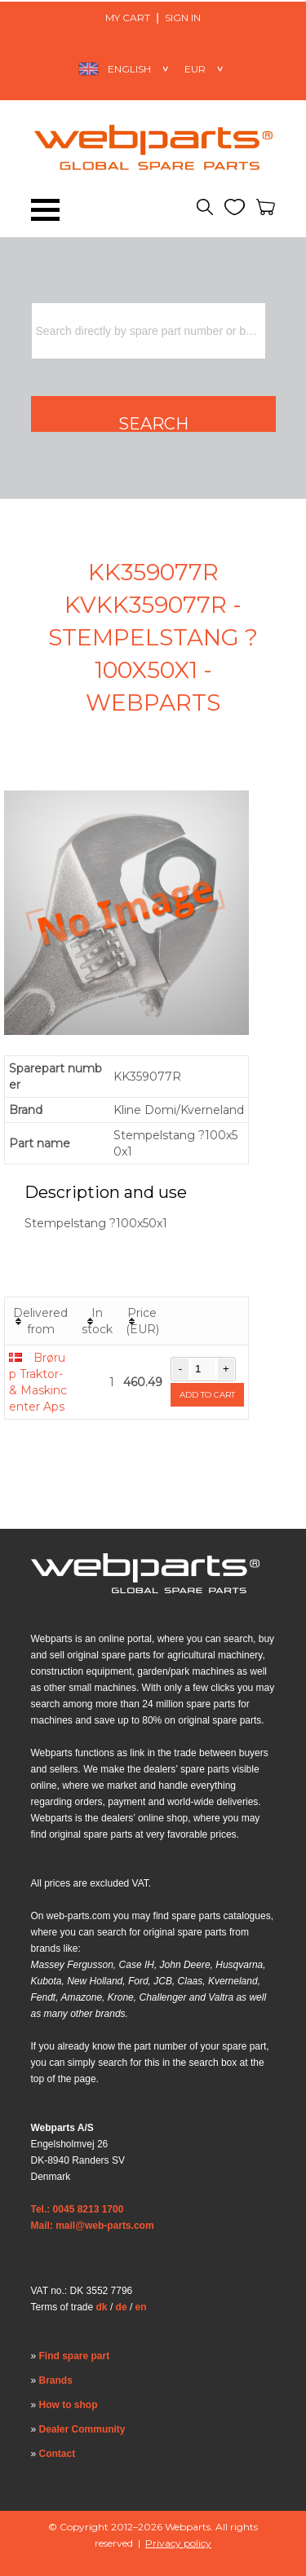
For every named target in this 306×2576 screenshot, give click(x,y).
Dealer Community (82, 2429)
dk (102, 2307)
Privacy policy (178, 2543)
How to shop (68, 2405)
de (121, 2307)
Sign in (183, 17)
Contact (57, 2453)
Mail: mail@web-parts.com (92, 2225)
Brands (56, 2380)
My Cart (127, 17)
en (141, 2307)
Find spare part (74, 2356)
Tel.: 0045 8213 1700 (77, 2209)
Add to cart (207, 1394)
